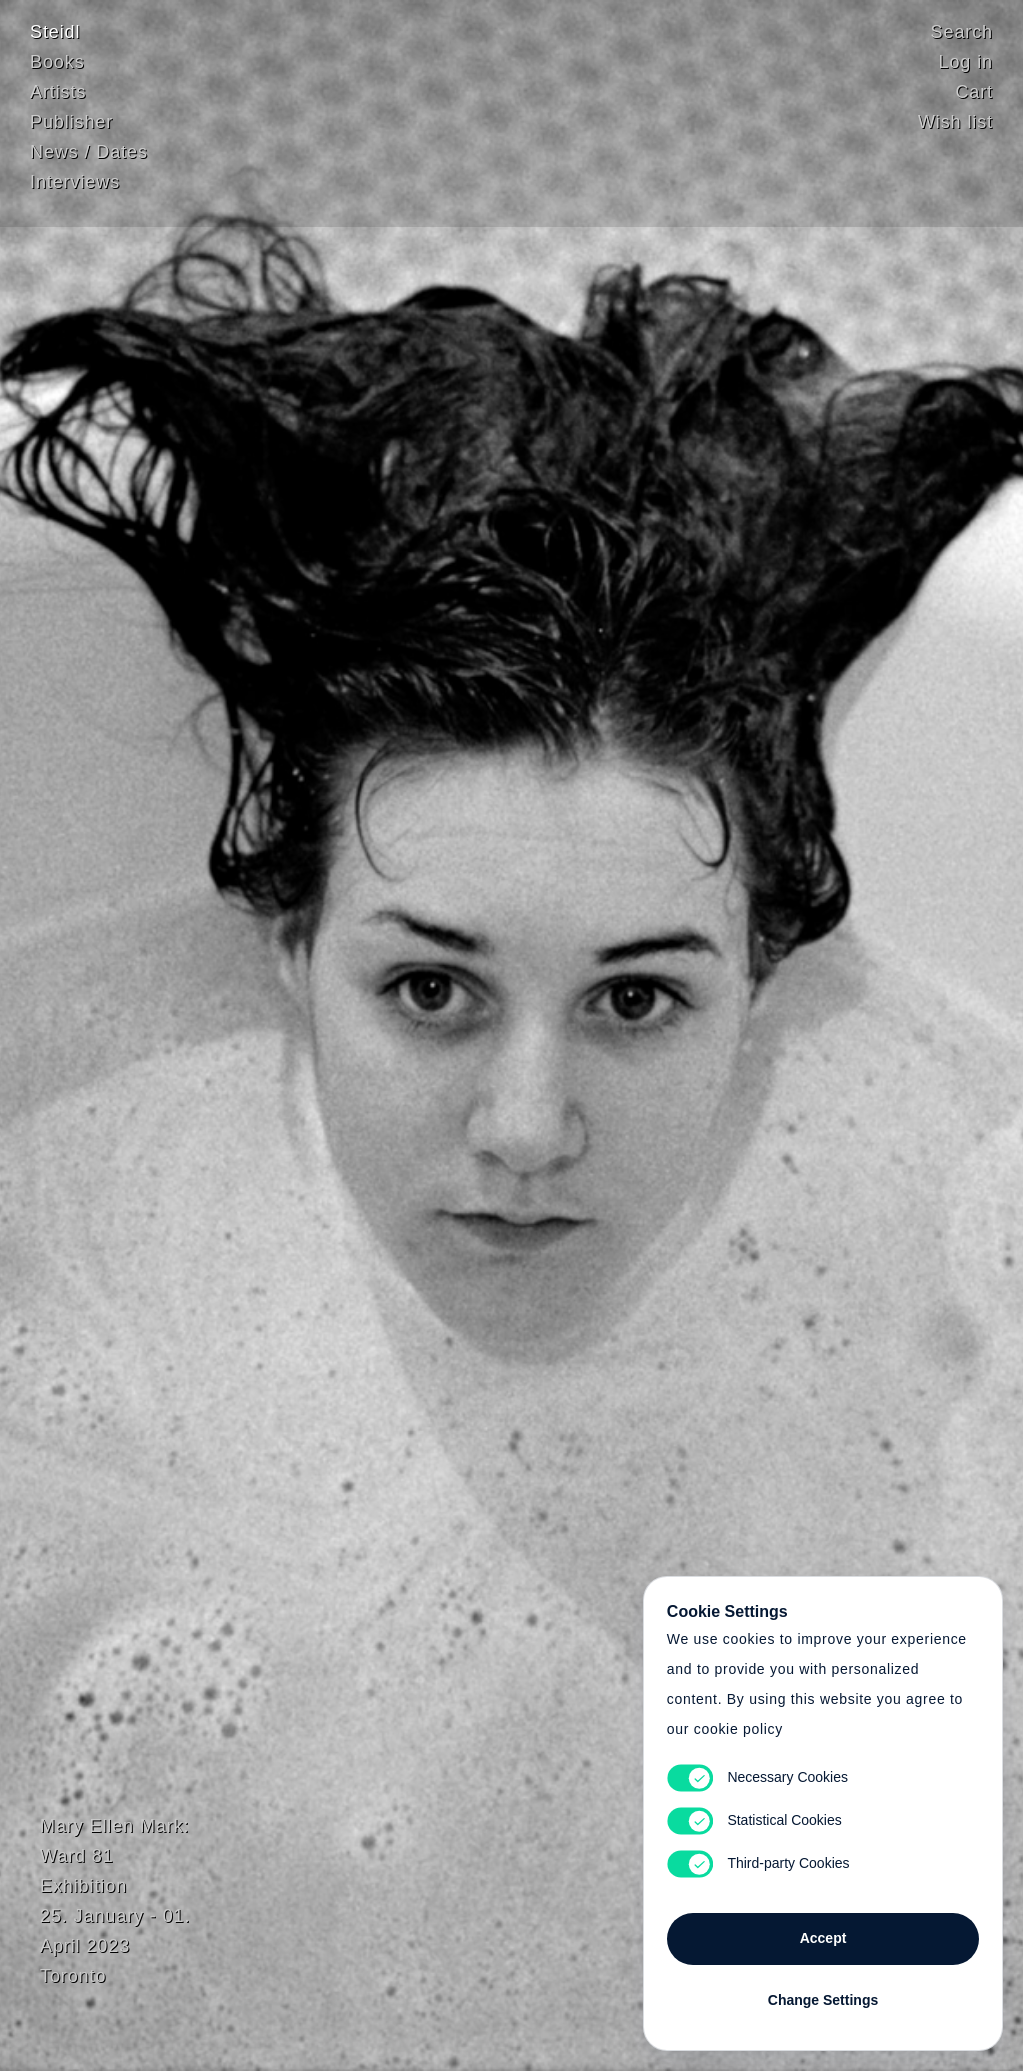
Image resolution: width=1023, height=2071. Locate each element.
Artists (58, 95)
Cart (974, 95)
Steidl (55, 35)
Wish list (955, 125)
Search (962, 35)
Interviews (75, 185)
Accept (823, 1931)
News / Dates (89, 155)
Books (57, 65)
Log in (966, 65)
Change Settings (823, 1993)
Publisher (71, 125)
